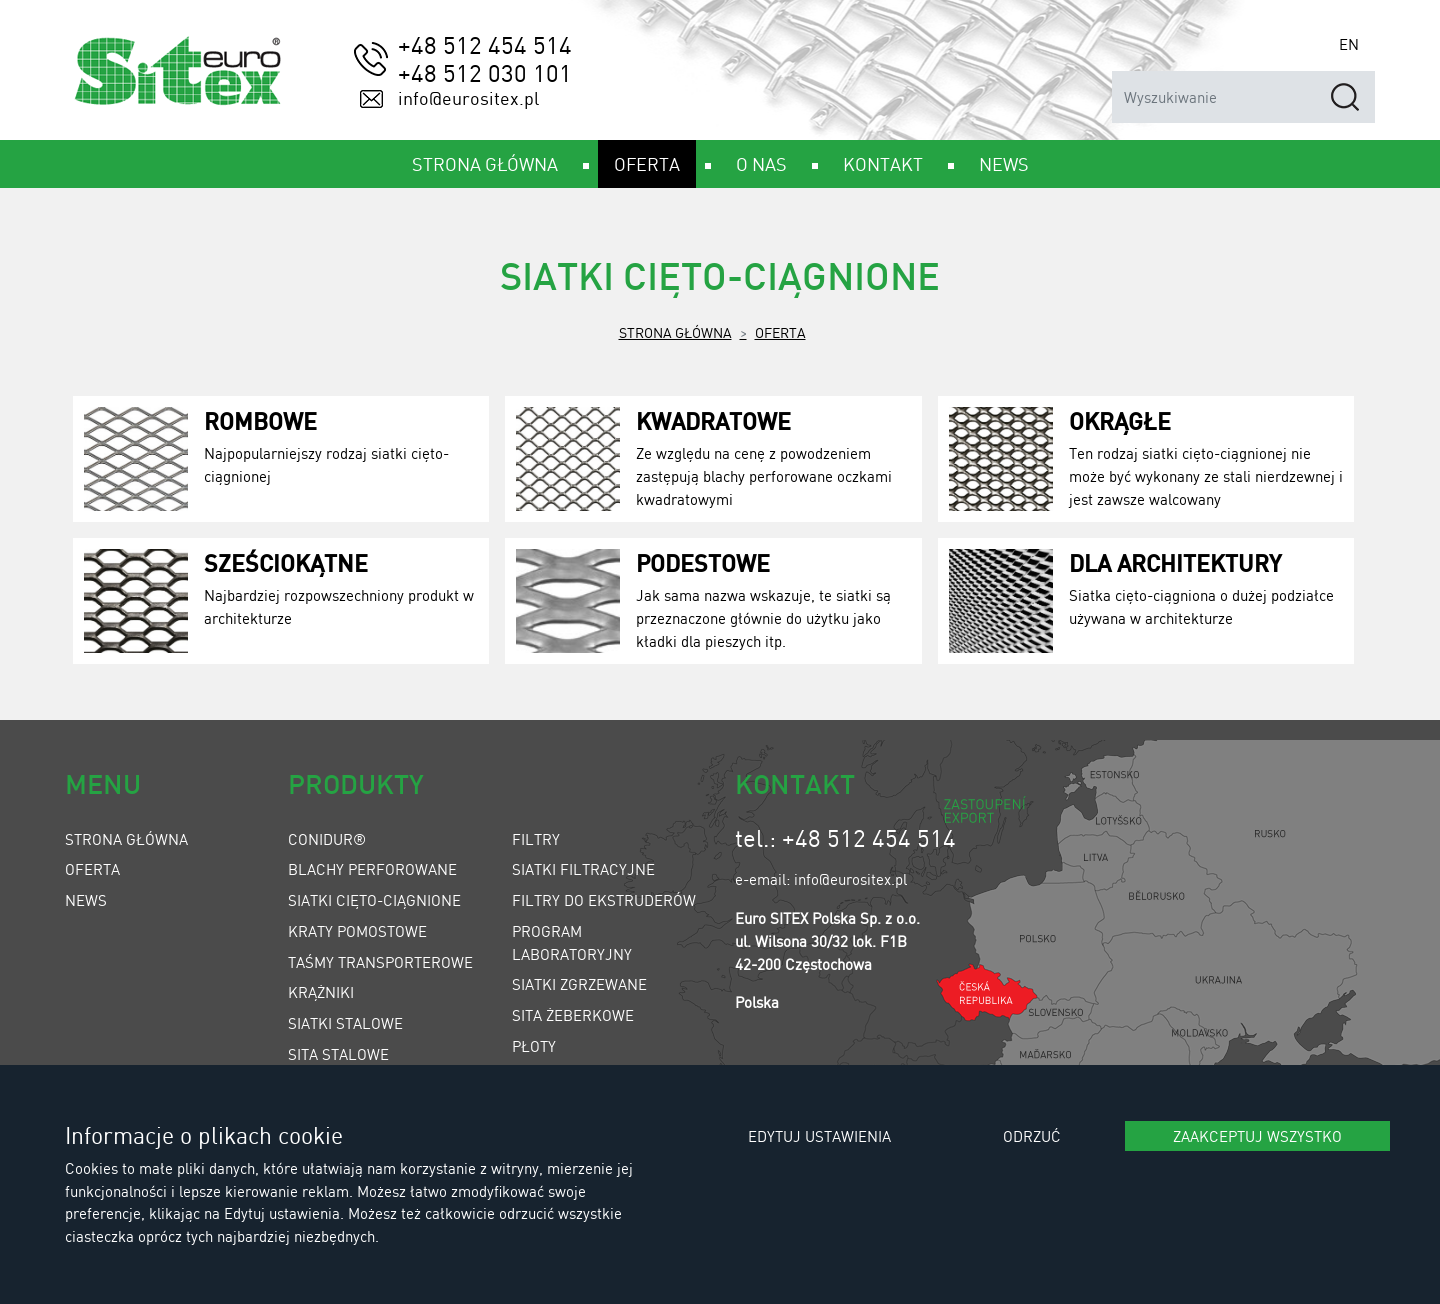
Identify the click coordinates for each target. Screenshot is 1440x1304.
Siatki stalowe (345, 1023)
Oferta (780, 332)
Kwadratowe (713, 420)
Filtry (536, 839)
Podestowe (703, 562)
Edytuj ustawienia (819, 1136)
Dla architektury (1175, 562)
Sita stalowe (338, 1054)
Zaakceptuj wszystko (1257, 1136)
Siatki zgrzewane (579, 984)
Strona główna (675, 332)
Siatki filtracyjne (583, 869)
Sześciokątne (286, 562)
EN (1349, 44)
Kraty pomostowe (357, 931)
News (86, 900)
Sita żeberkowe (573, 1015)
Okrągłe (1120, 420)
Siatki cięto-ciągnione (374, 900)
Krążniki (321, 992)
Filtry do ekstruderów (604, 900)
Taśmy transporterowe (380, 962)
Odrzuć (1032, 1136)
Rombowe (260, 420)
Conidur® (327, 839)
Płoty (534, 1046)
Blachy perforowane (372, 869)
